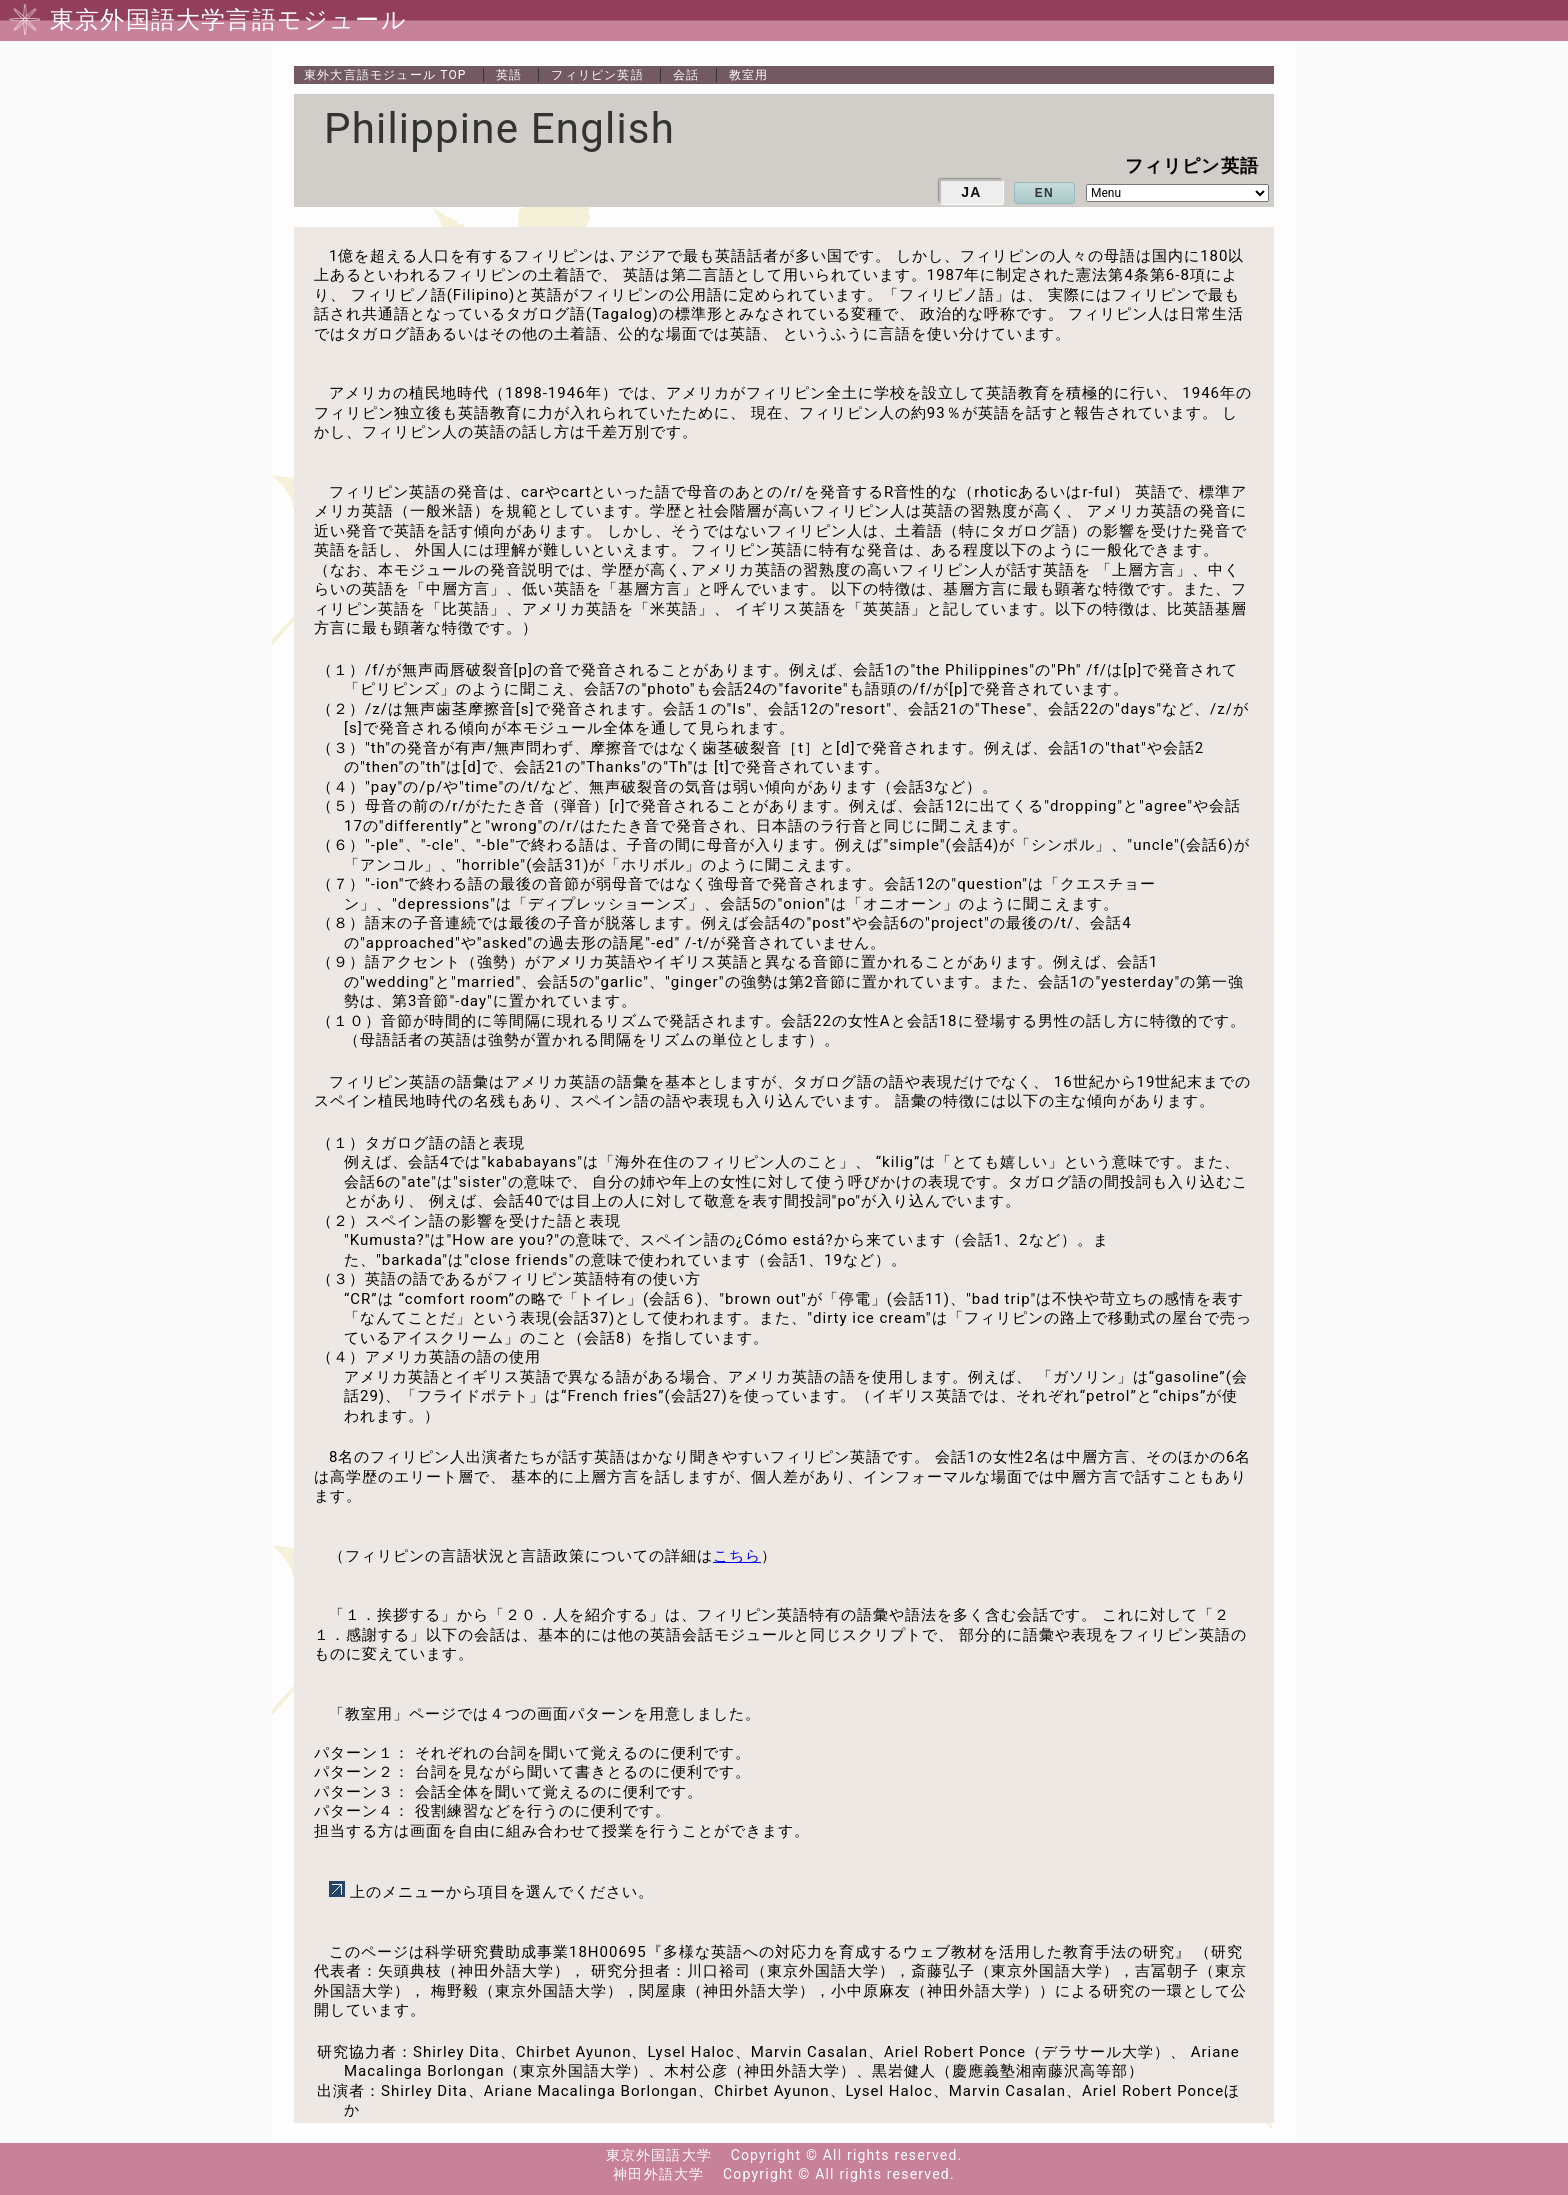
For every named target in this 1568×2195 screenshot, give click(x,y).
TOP (385, 75)
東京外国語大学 (659, 2155)
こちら (737, 1556)
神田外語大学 (658, 2174)
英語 (509, 75)
